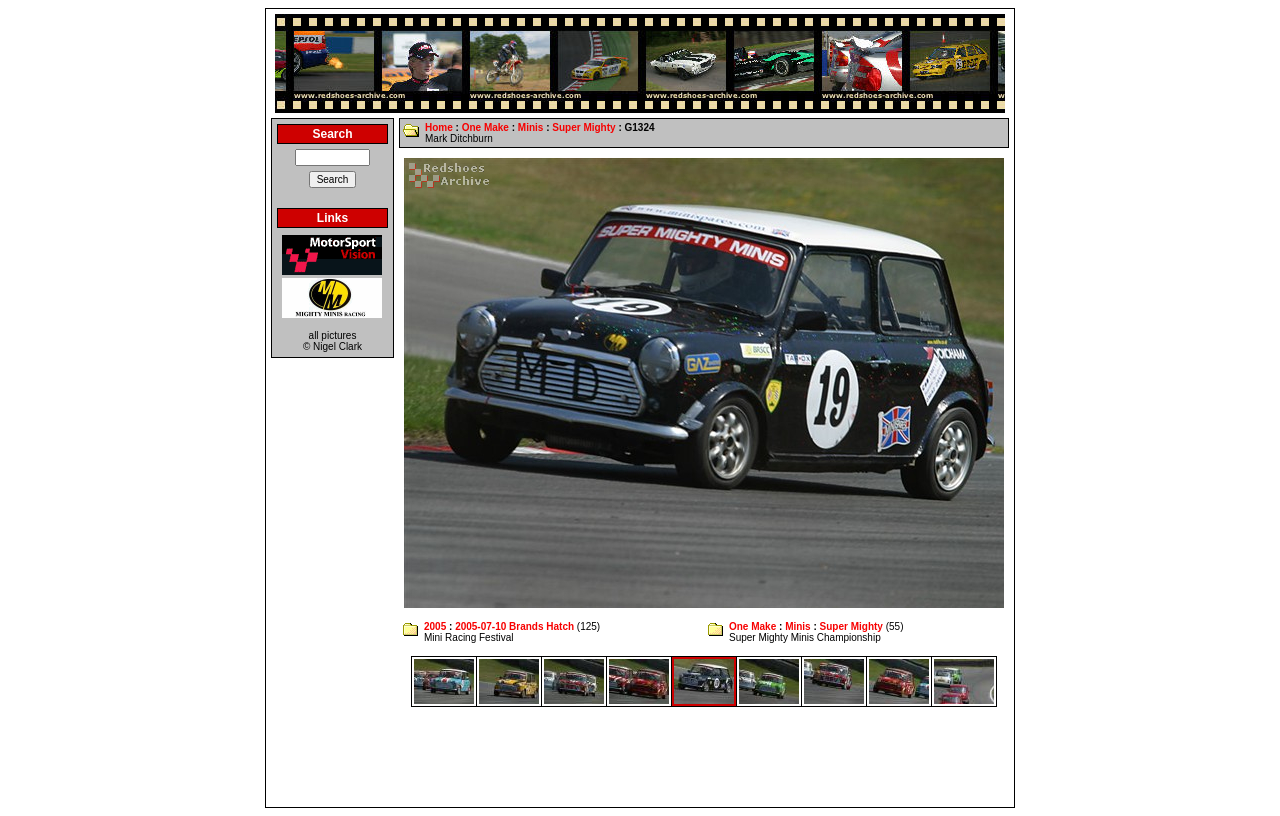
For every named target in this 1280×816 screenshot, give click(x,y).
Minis (531, 127)
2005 (435, 626)
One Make (485, 127)
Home (439, 127)
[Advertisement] (640, 757)
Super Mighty (583, 127)
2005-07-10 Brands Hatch (514, 626)
